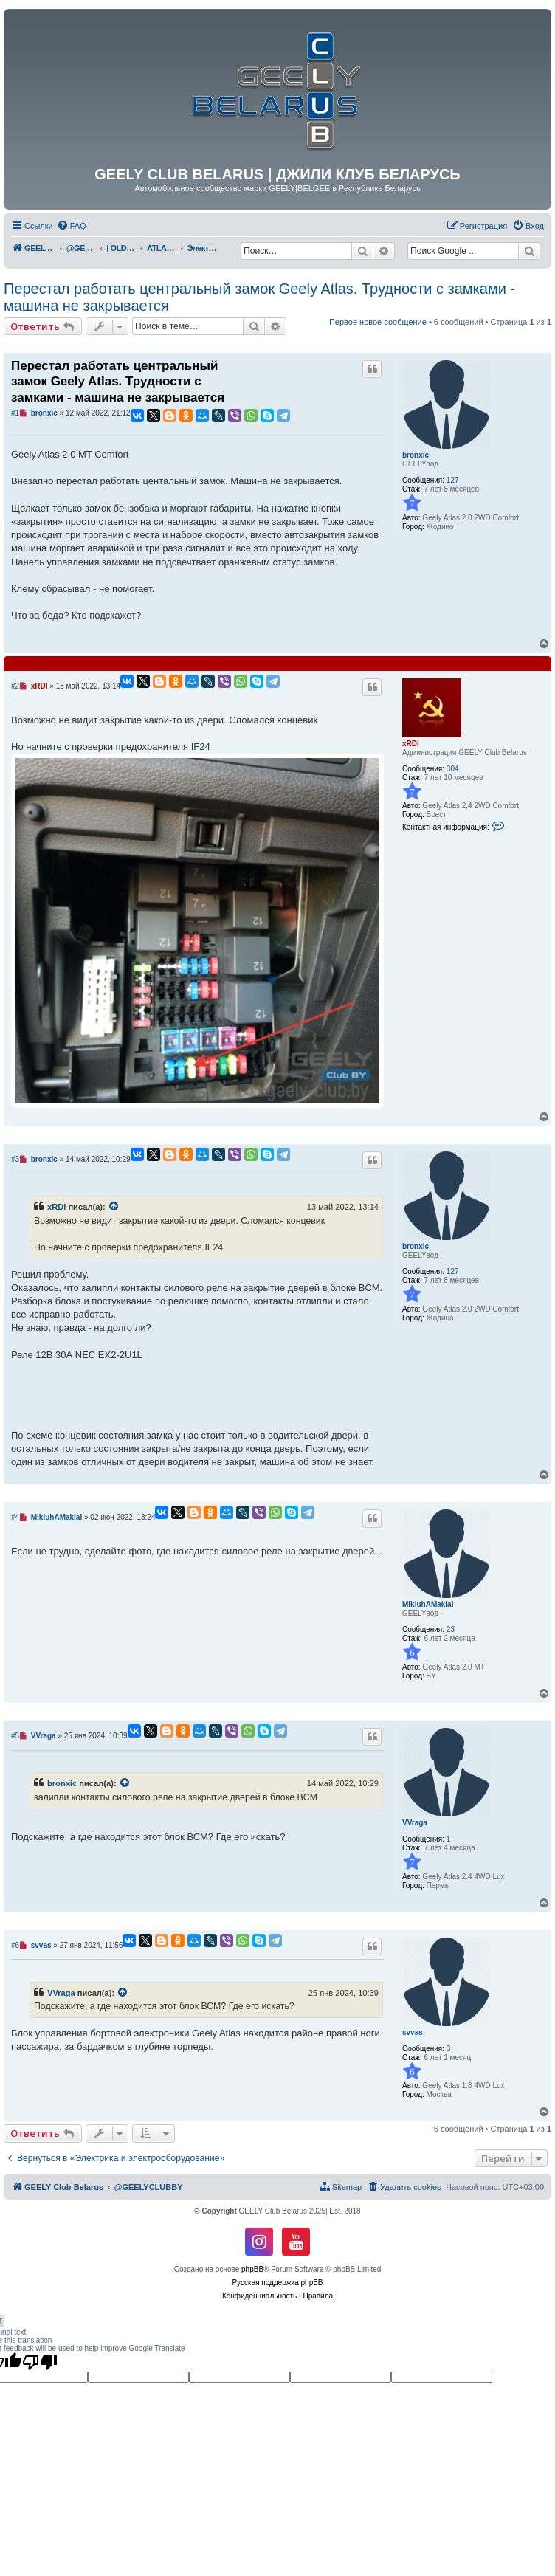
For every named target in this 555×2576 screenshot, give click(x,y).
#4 (15, 1517)
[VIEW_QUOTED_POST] (114, 1206)
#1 (15, 413)
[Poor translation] (40, 2362)
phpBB (252, 2269)
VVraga (414, 1823)
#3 (15, 1159)
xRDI (410, 744)
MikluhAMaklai (427, 1604)
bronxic (415, 455)
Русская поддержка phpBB (277, 2283)
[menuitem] (71, 226)
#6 (15, 1945)
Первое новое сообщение (378, 321)
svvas (412, 2032)
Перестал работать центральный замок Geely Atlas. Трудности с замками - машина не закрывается (259, 297)
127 (453, 480)
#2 (15, 686)
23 (451, 1629)
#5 (15, 1736)
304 (453, 769)
